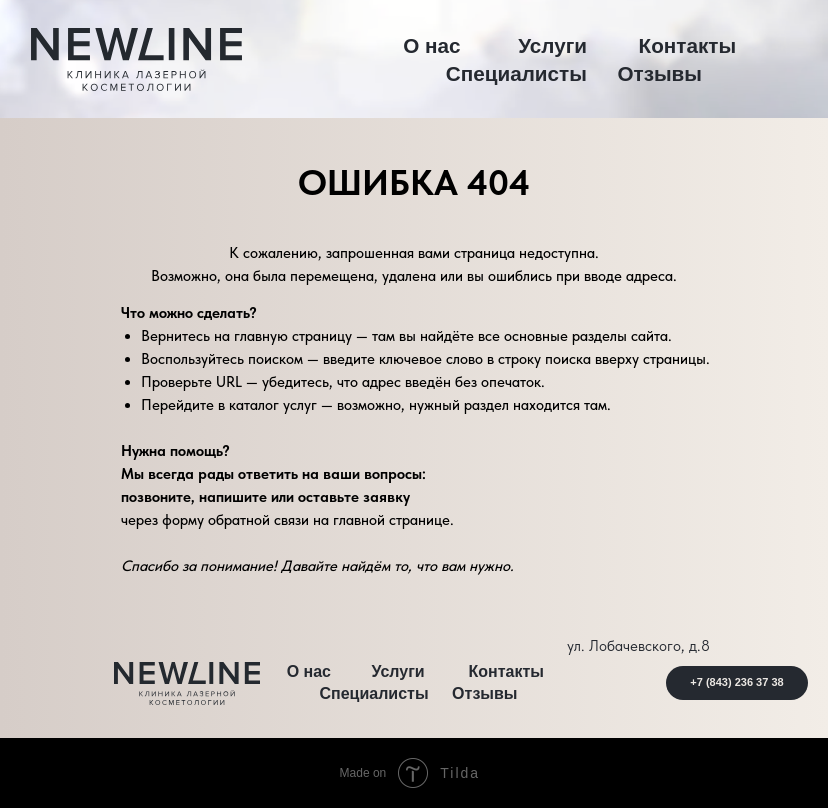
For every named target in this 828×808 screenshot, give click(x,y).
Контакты (688, 45)
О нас (431, 45)
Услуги (552, 45)
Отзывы (659, 73)
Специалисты (516, 73)
